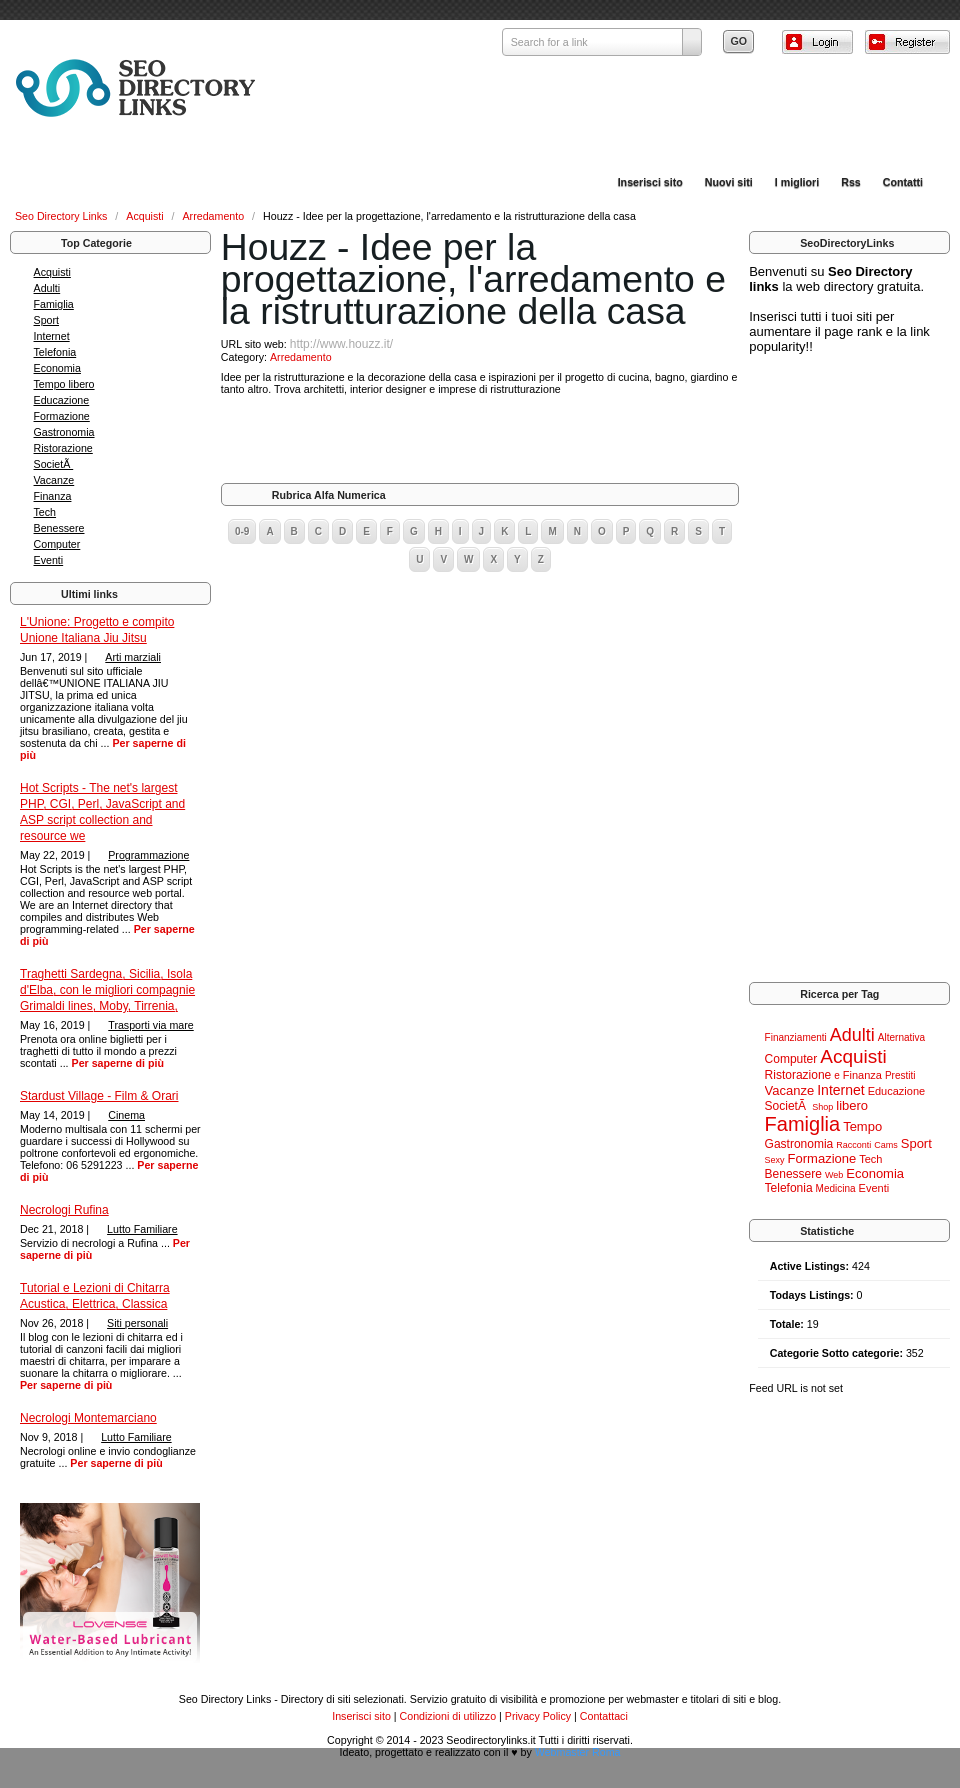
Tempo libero (64, 384)
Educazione (62, 400)
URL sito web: (255, 344)
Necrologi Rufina (64, 1210)
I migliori (797, 182)
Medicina (836, 1188)
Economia (57, 368)
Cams (886, 1145)
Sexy (775, 1160)
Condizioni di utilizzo (448, 1716)
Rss (851, 182)
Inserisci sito (650, 182)
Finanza (53, 496)
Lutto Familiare (142, 1229)
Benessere (59, 528)
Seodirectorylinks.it (490, 1740)
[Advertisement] (480, 439)
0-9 (242, 531)
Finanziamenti (796, 1037)
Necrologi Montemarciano (88, 1418)
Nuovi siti (729, 182)
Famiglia (54, 304)
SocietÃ (54, 464)
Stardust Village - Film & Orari (99, 1096)
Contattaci (604, 1716)
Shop (822, 1107)
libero (852, 1105)
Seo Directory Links (62, 216)
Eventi (49, 560)
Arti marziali (133, 657)
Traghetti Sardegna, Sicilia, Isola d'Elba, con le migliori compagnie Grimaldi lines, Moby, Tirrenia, (107, 990)
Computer (57, 544)
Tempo (862, 1126)
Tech (45, 512)
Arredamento (215, 216)
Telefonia (55, 352)
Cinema (126, 1115)
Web (834, 1175)
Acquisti (146, 216)
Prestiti (900, 1075)
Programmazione (148, 855)
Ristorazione (63, 448)
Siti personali (137, 1323)
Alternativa (901, 1037)
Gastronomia (64, 432)
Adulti (47, 288)
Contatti (903, 182)
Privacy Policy (538, 1716)
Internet (52, 336)
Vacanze (54, 480)
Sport (46, 320)
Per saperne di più (118, 1063)
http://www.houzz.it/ (341, 344)
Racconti (853, 1145)
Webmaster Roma (578, 1752)
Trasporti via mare (150, 1025)
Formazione (62, 416)
